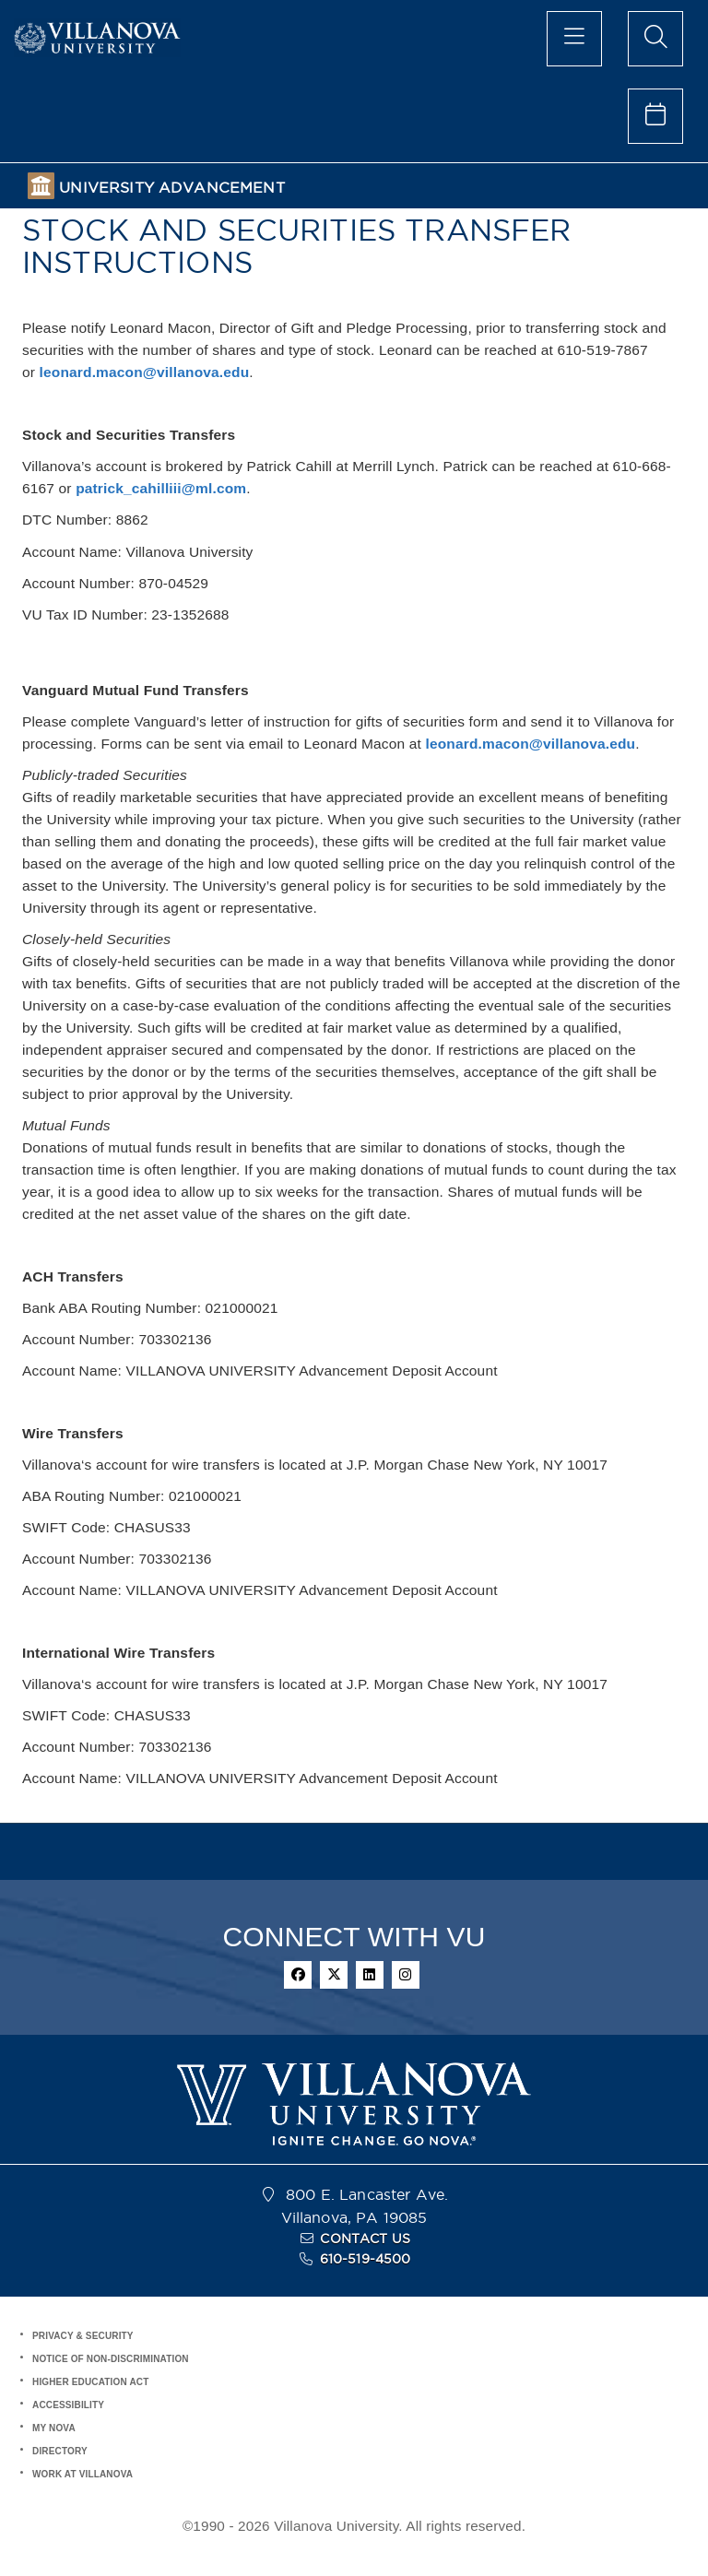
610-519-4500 (365, 2258)
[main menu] (574, 38)
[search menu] (655, 38)
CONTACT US (365, 2238)
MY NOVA (54, 2428)
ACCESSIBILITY (68, 2405)
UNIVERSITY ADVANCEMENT (171, 187)
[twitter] (334, 1975)
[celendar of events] (655, 116)
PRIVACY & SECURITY (83, 2336)
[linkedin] (370, 1975)
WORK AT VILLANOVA (82, 2474)
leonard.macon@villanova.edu (145, 372)
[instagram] (405, 1975)
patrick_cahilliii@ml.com (161, 488)
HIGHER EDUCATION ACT (90, 2382)
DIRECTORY (60, 2451)
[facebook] (298, 1975)
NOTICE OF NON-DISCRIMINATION (110, 2359)
